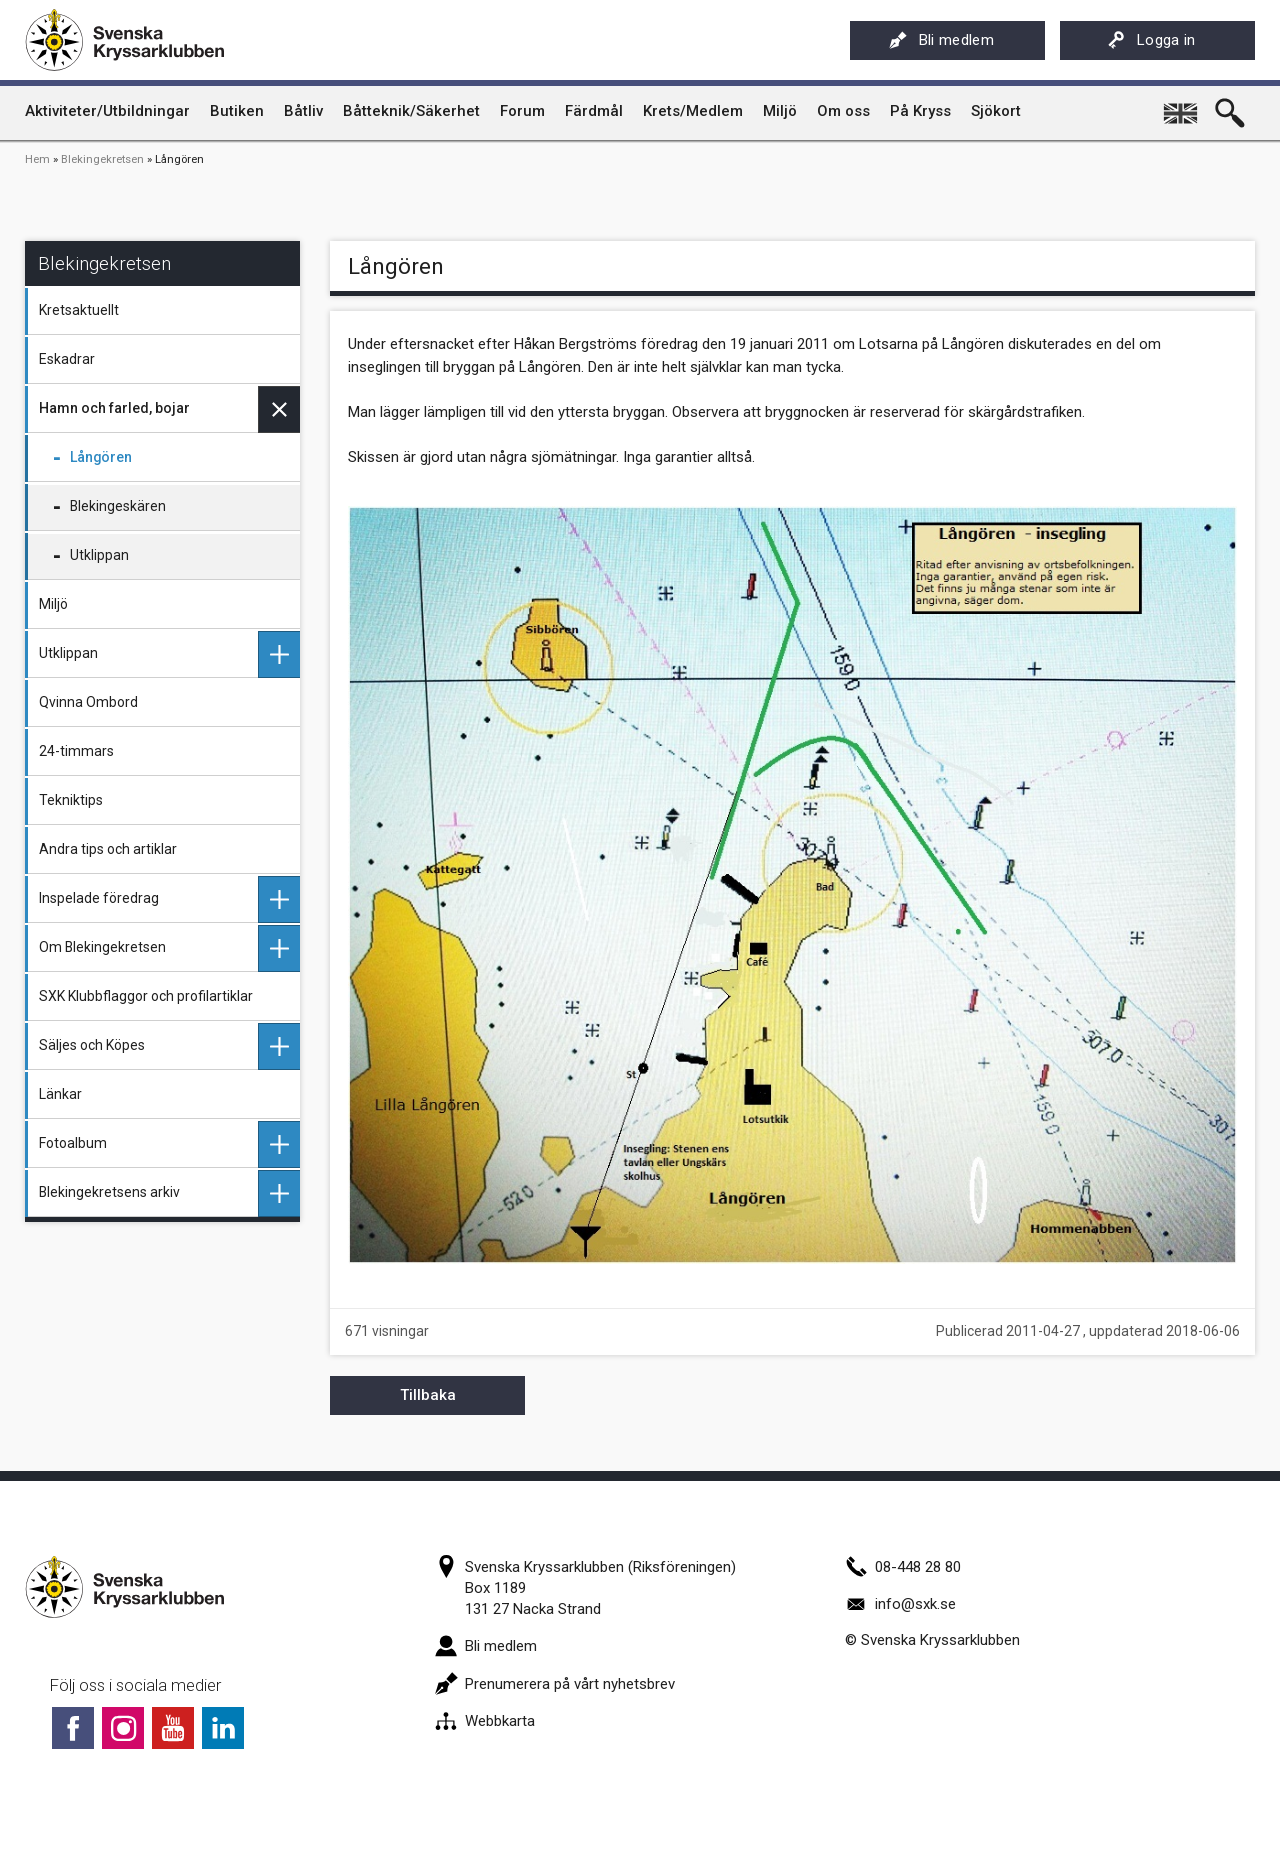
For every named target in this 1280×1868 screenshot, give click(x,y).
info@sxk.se (900, 1604)
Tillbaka (428, 1395)
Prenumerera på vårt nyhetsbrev (555, 1684)
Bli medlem (941, 40)
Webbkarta (485, 1721)
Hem (37, 159)
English (1182, 106)
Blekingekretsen (102, 159)
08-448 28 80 (903, 1567)
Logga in (1151, 40)
